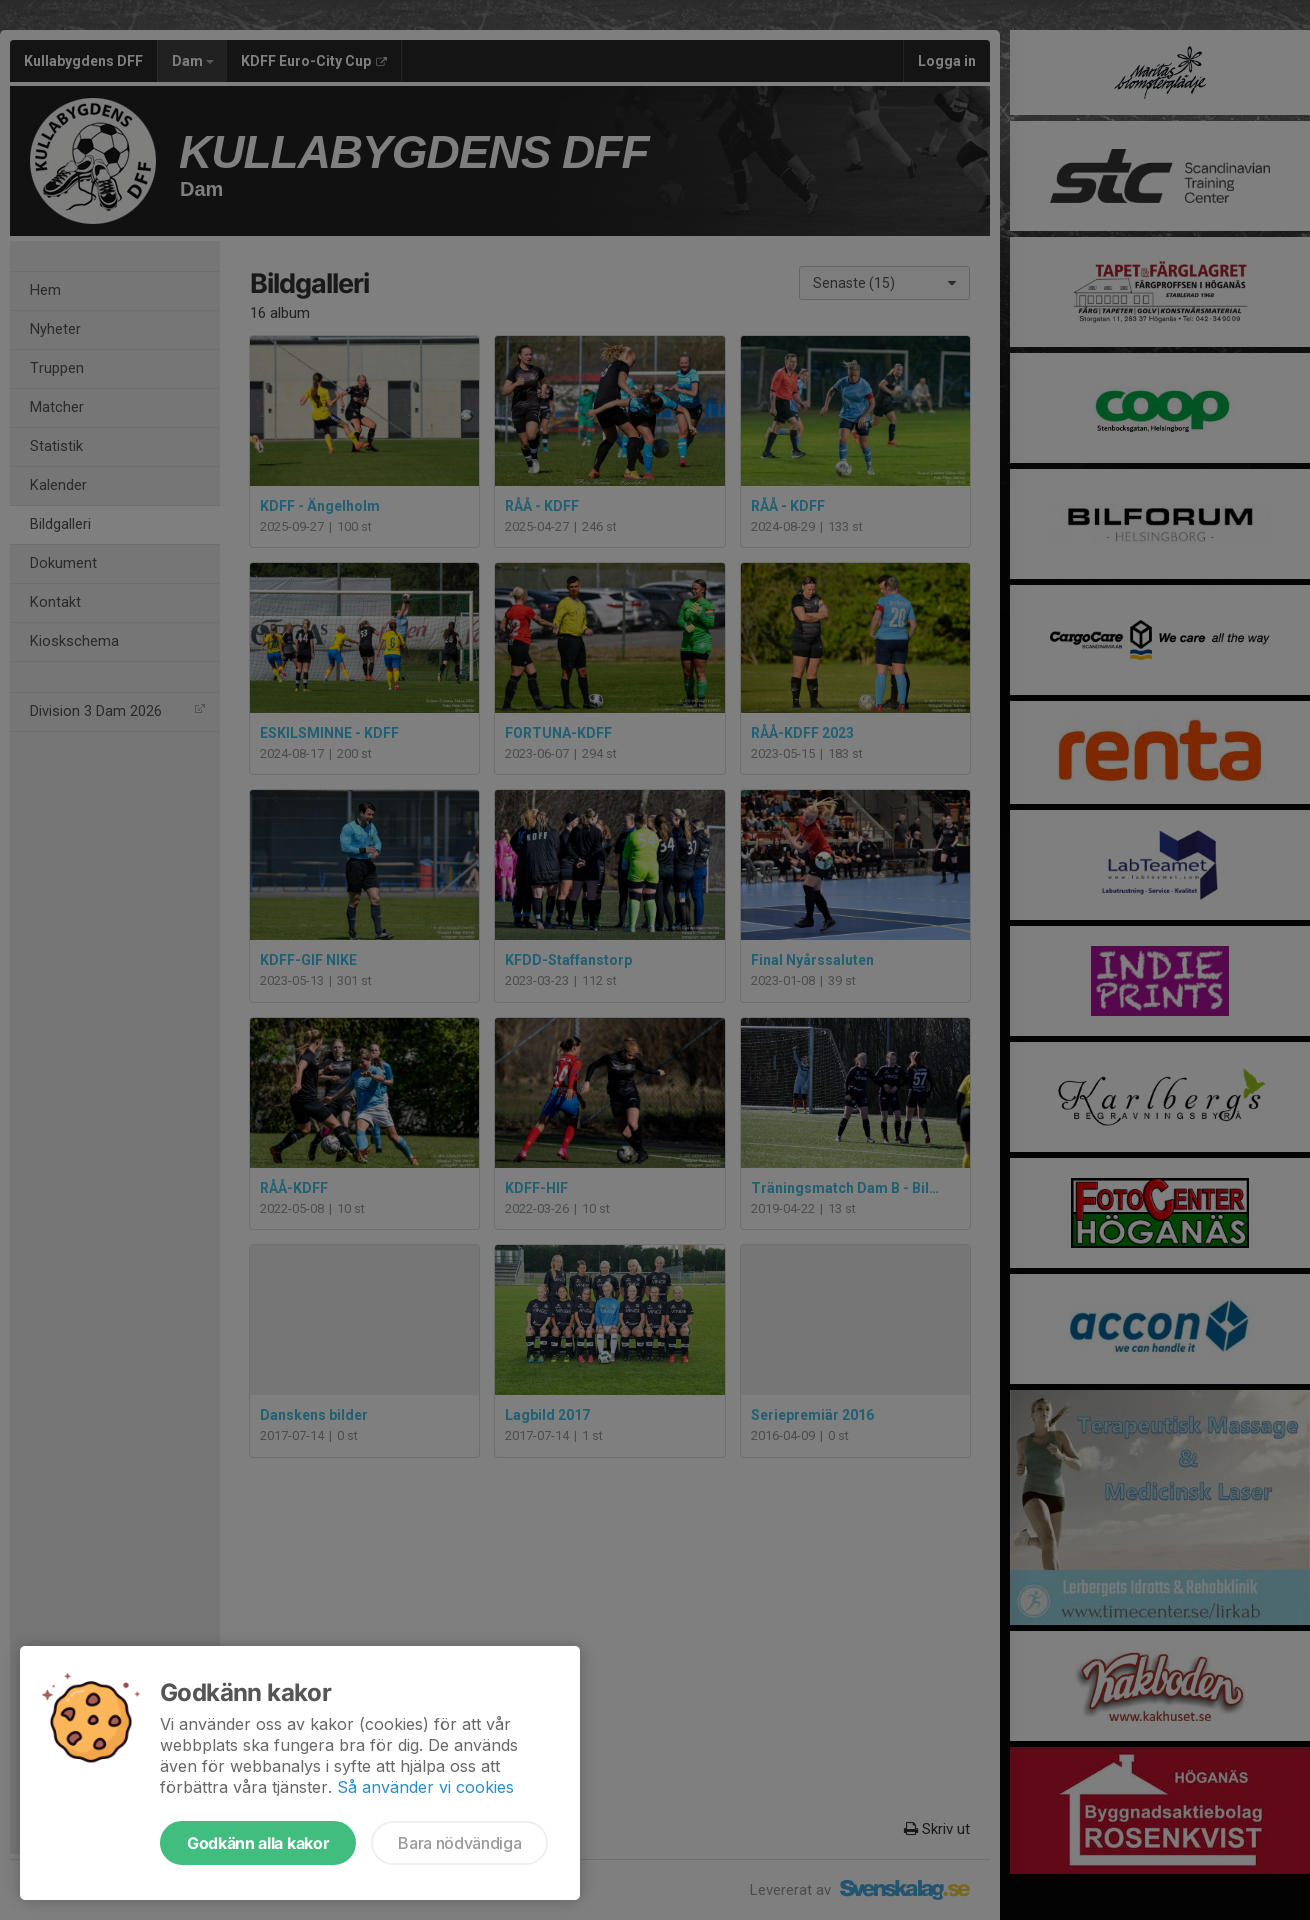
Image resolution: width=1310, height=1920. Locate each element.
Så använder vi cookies (425, 1787)
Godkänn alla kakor (258, 1843)
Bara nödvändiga (459, 1843)
